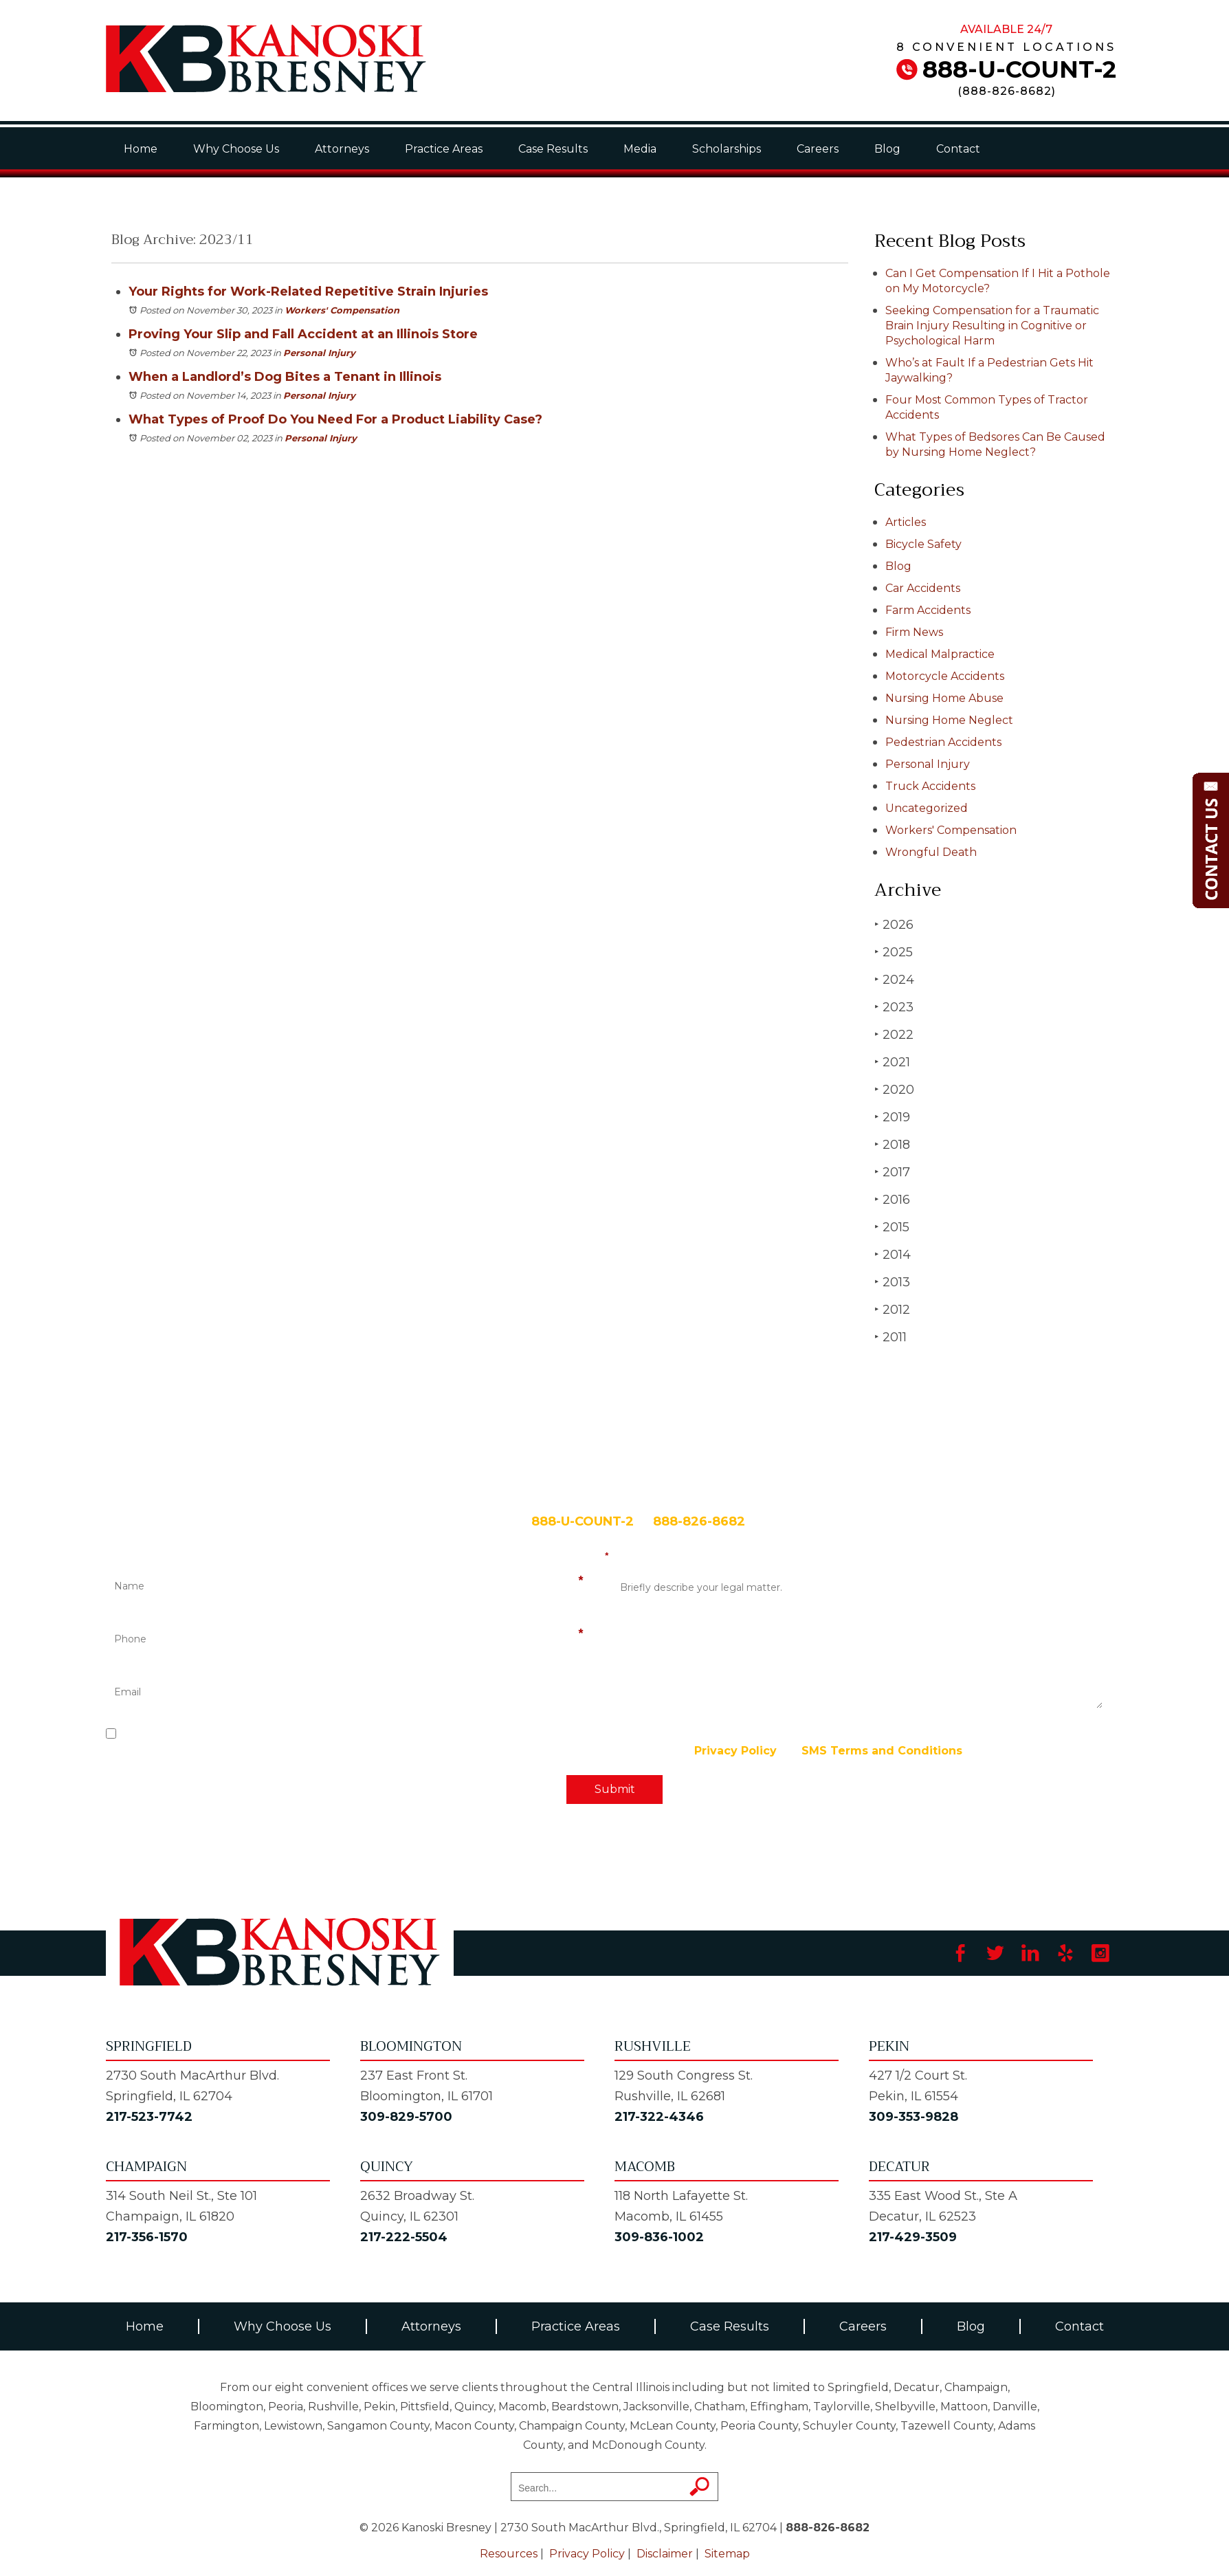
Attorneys (342, 148)
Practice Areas (444, 148)
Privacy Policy (735, 1750)
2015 (891, 1227)
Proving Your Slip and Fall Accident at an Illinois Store (303, 334)
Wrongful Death (931, 852)
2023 (894, 1007)
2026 (894, 924)
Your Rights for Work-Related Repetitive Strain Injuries (308, 291)
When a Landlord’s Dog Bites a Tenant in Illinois (285, 376)
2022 (894, 1034)
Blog (887, 148)
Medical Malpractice (940, 654)
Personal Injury (319, 352)
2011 (890, 1337)
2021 (892, 1062)
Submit (615, 1789)
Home (140, 148)
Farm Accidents (928, 610)
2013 (892, 1282)
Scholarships (726, 148)
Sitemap (727, 2553)
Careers (818, 148)
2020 (894, 1089)
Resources (509, 2553)
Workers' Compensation (342, 310)
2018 (892, 1144)
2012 (892, 1309)
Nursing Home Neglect (949, 720)
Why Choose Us (236, 148)
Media (639, 148)
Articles (905, 522)
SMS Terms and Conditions (881, 1750)
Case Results (553, 148)
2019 (892, 1117)
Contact (958, 148)
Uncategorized (926, 808)
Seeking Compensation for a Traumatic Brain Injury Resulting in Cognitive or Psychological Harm (992, 325)
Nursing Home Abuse (944, 698)
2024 (894, 979)
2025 (893, 952)
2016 (892, 1199)
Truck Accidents (930, 786)
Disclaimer (664, 2553)
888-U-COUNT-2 (1019, 69)
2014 (892, 1254)
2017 (892, 1172)
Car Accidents (922, 588)
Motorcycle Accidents (944, 676)
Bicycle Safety (923, 544)
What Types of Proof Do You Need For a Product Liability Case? (335, 419)
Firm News (914, 632)
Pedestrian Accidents (943, 742)
